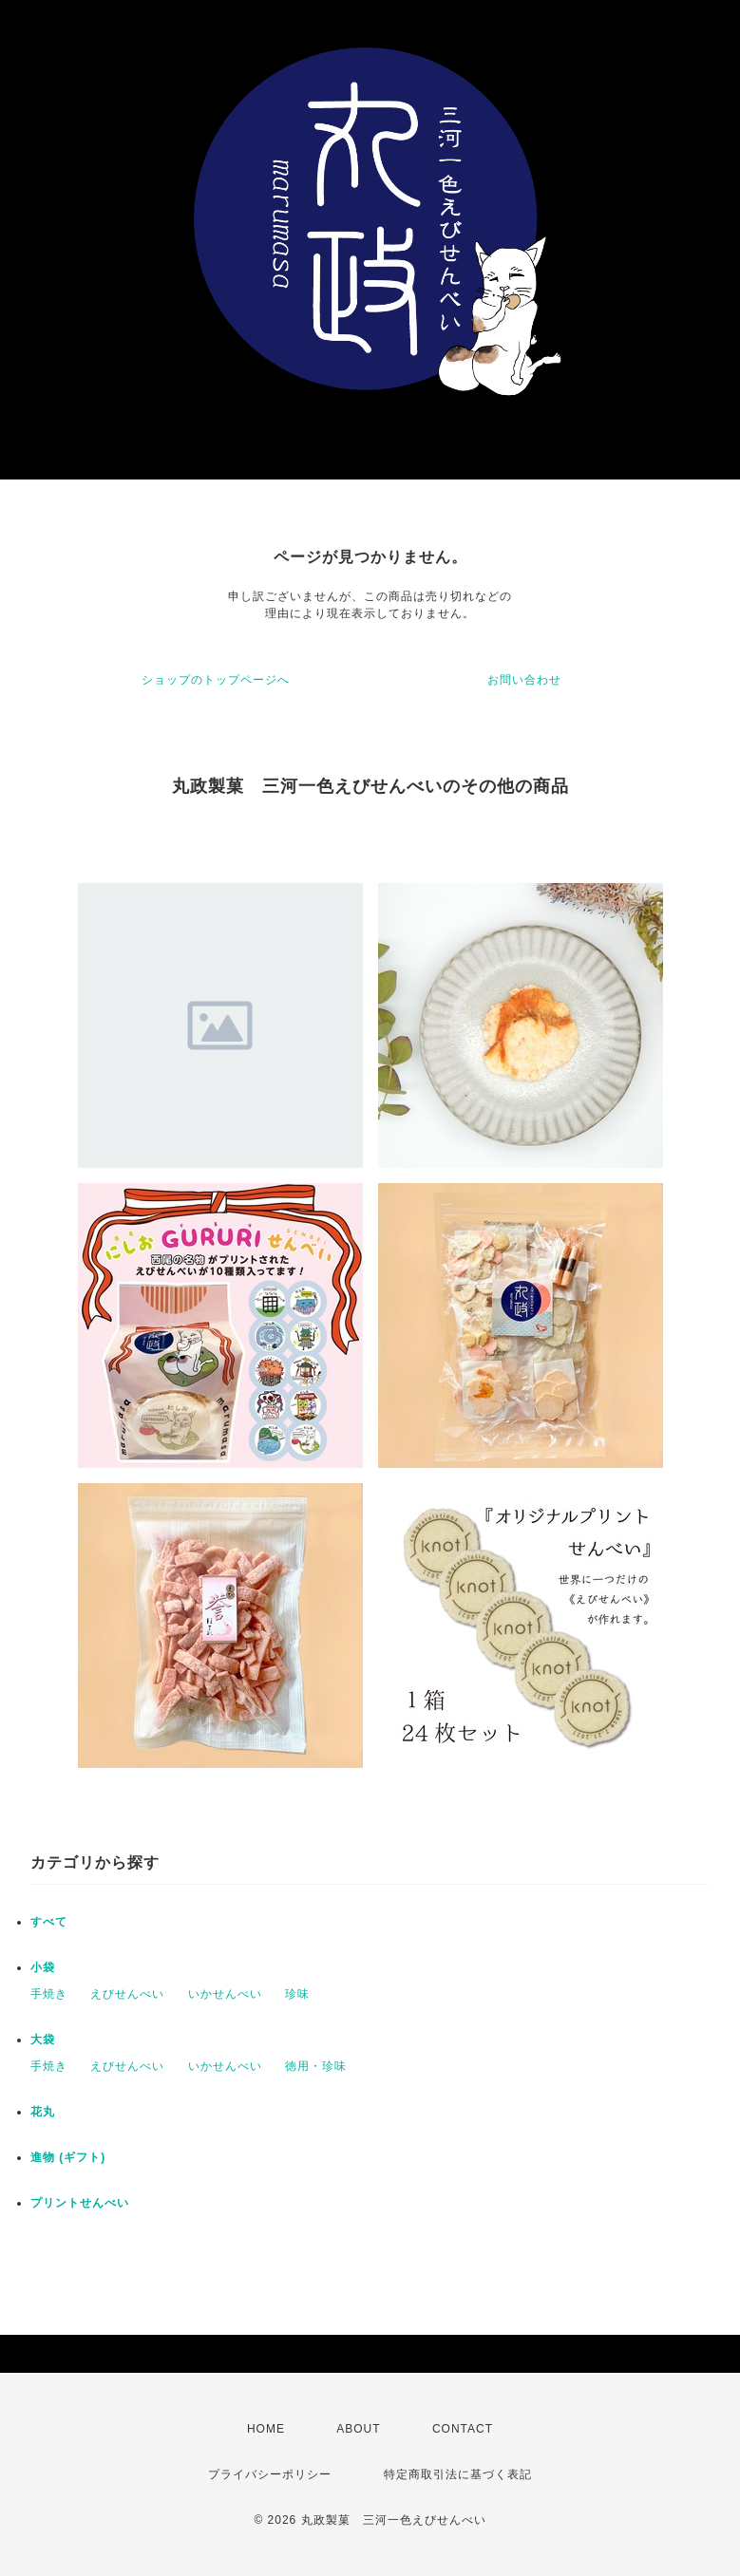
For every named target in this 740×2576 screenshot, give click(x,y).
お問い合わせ (524, 679)
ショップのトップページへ (216, 679)
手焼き (48, 1994)
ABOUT (358, 2428)
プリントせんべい (79, 2202)
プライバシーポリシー (270, 2474)
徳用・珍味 (316, 2066)
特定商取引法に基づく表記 (458, 2474)
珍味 (297, 1994)
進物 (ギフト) (67, 2157)
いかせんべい (225, 1994)
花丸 (42, 2111)
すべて (48, 1921)
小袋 (42, 1967)
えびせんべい (127, 1994)
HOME (266, 2428)
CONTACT (462, 2428)
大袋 (42, 2039)
